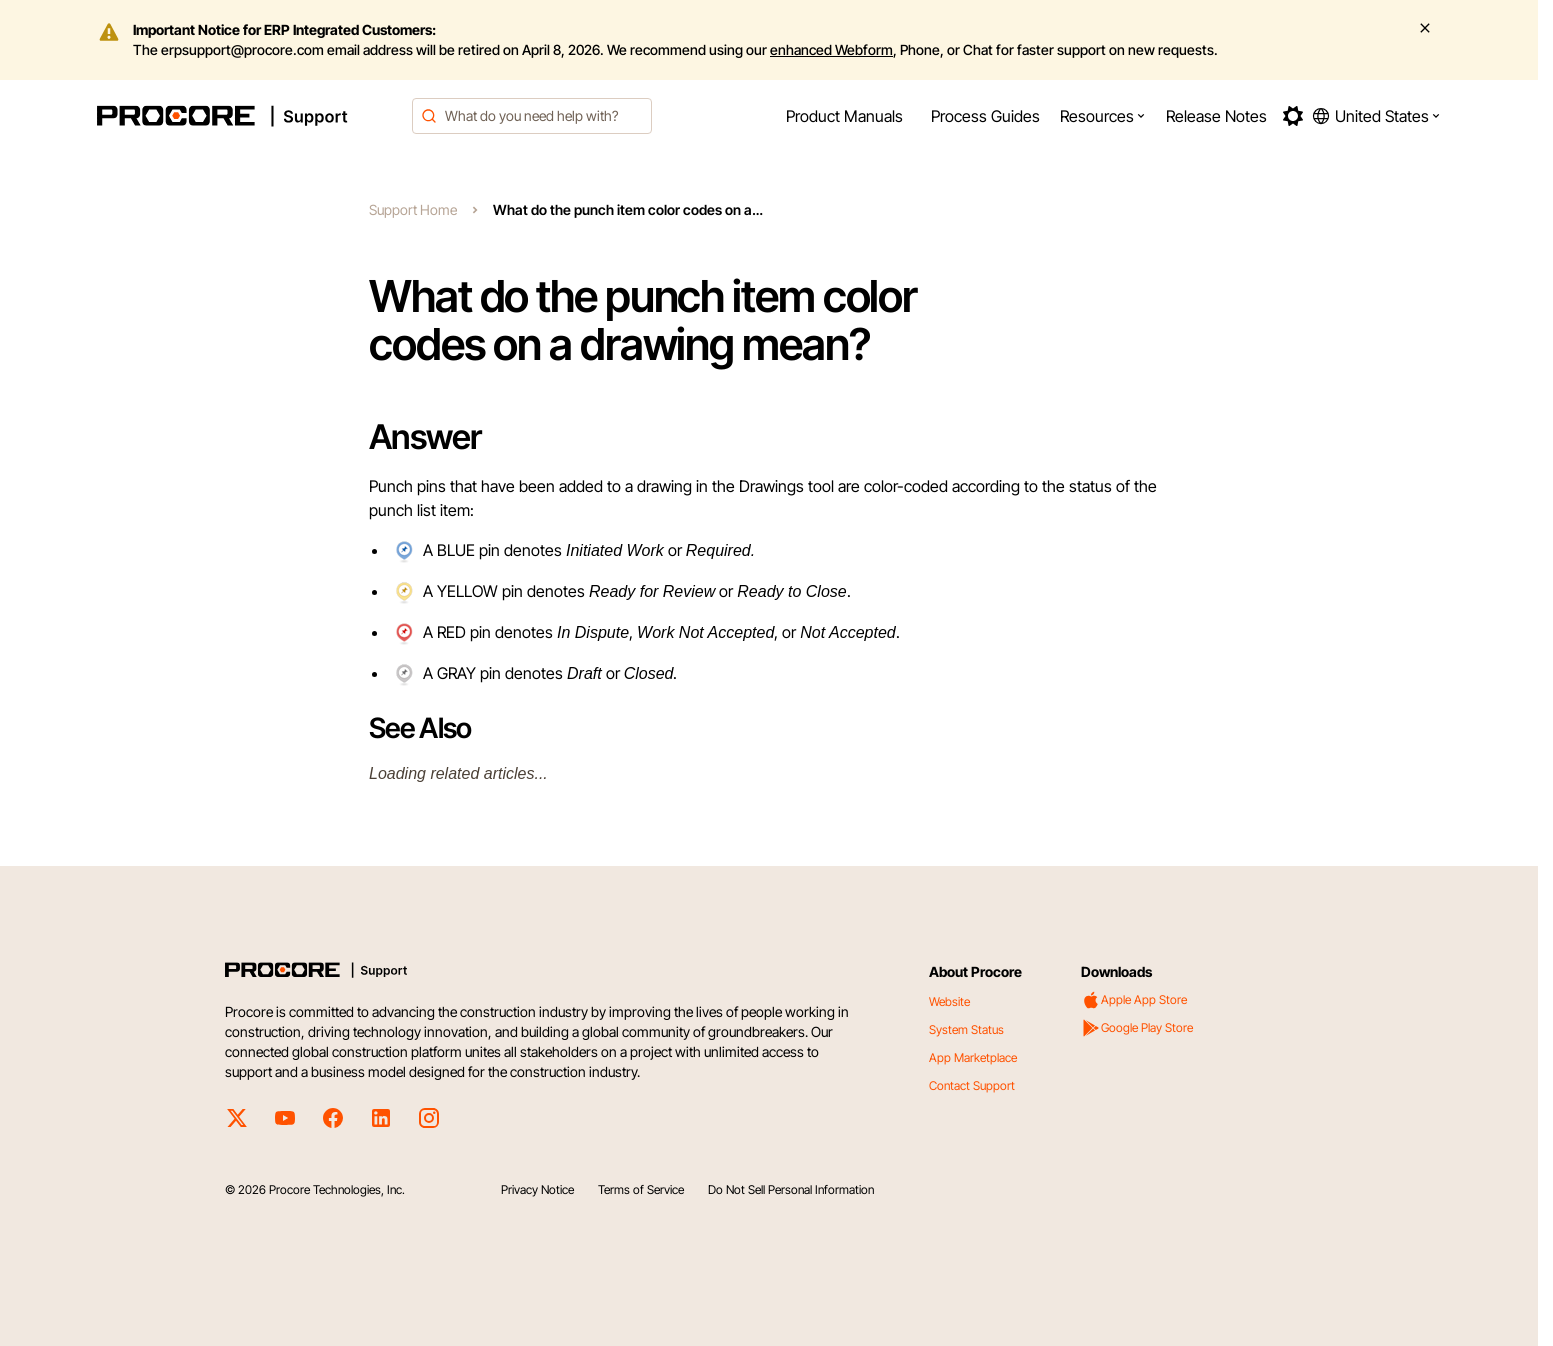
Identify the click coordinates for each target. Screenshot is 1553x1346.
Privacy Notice (537, 1189)
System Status (966, 1029)
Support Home (413, 209)
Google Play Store (1137, 1028)
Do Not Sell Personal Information (791, 1189)
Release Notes (1216, 116)
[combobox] (532, 116)
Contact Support (972, 1085)
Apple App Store (1134, 1000)
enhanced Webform (831, 49)
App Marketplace (973, 1057)
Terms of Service (641, 1189)
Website (949, 1001)
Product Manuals (844, 116)
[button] (1103, 116)
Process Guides (985, 116)
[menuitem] (844, 116)
